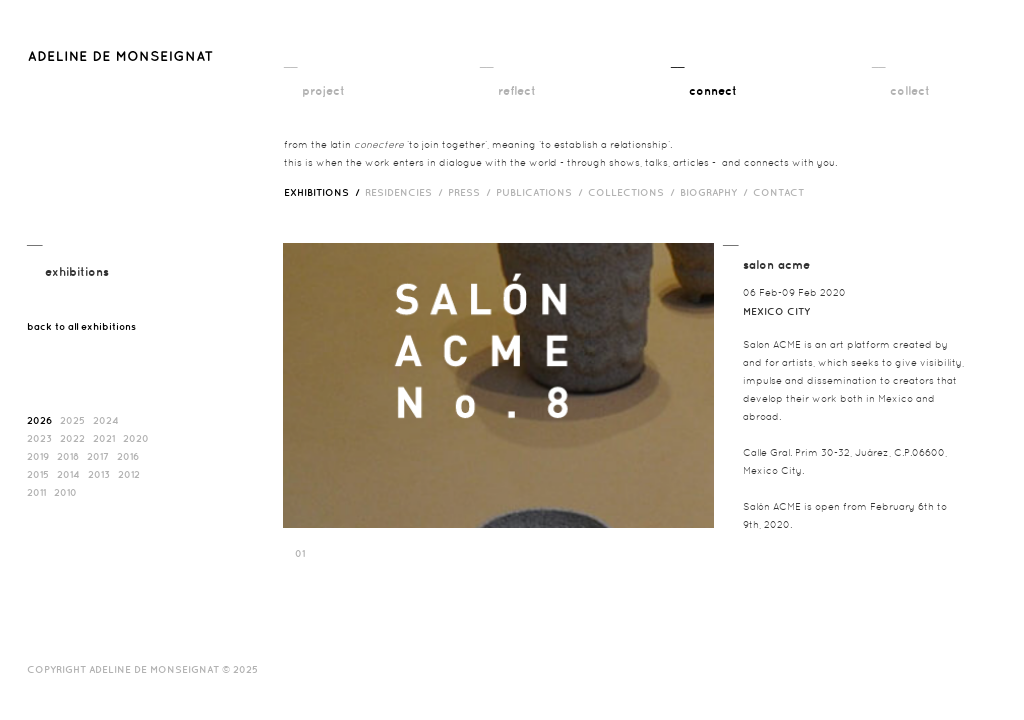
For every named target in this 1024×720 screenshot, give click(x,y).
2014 (68, 474)
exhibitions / (324, 192)
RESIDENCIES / (406, 192)
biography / (716, 192)
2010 (65, 492)
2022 (72, 438)
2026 (39, 420)
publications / (542, 192)
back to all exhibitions (81, 326)
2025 (72, 420)
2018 (68, 456)
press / (472, 192)
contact (778, 192)
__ (290, 61)
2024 (106, 420)
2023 (39, 438)
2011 (36, 492)
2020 (136, 438)
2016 (128, 456)
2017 (98, 456)
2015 (38, 474)
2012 (129, 474)
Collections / (634, 192)
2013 (99, 474)
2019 (38, 456)
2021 (104, 438)
